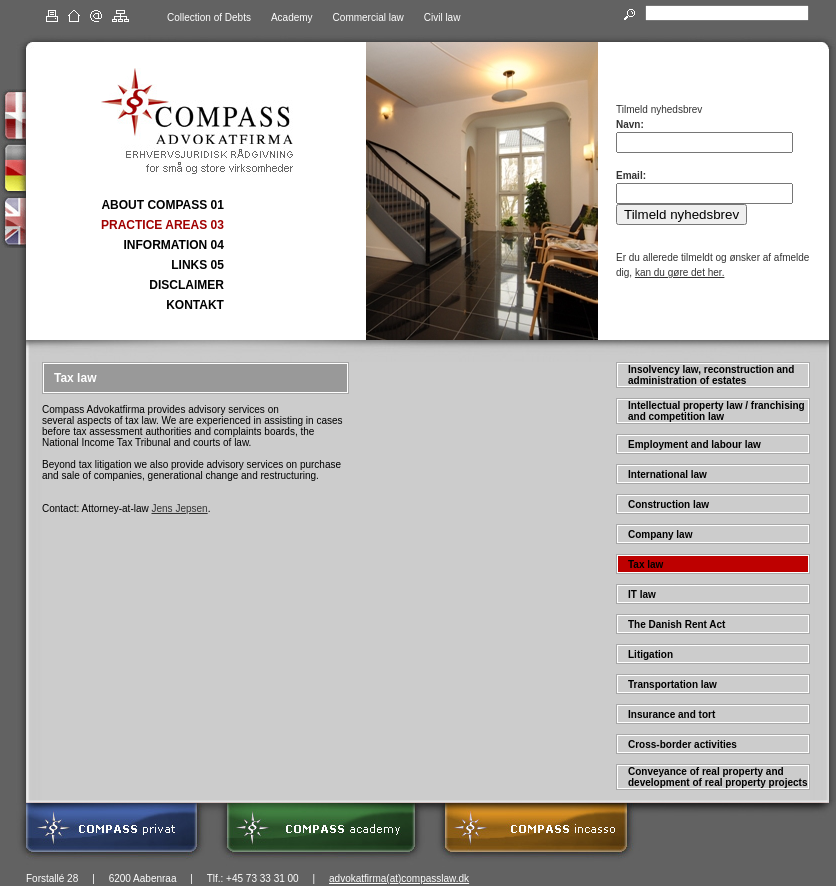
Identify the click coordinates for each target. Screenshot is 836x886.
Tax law (645, 564)
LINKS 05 (197, 265)
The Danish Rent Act (676, 624)
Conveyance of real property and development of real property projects (718, 777)
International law (667, 474)
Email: (631, 175)
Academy (292, 17)
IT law (642, 594)
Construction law (668, 504)
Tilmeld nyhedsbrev (681, 214)
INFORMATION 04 (173, 245)
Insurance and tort (671, 714)
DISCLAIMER (186, 285)
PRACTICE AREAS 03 (162, 225)
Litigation (650, 654)
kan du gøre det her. (680, 272)
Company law (660, 534)
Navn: (630, 124)
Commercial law (368, 17)
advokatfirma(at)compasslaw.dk (399, 878)
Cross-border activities (682, 744)
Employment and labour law (694, 444)
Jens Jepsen (180, 508)
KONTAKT (195, 305)
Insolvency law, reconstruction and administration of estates (711, 375)
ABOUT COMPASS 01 (162, 205)
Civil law (442, 17)
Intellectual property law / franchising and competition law (716, 411)
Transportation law (672, 684)
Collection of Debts (209, 17)
